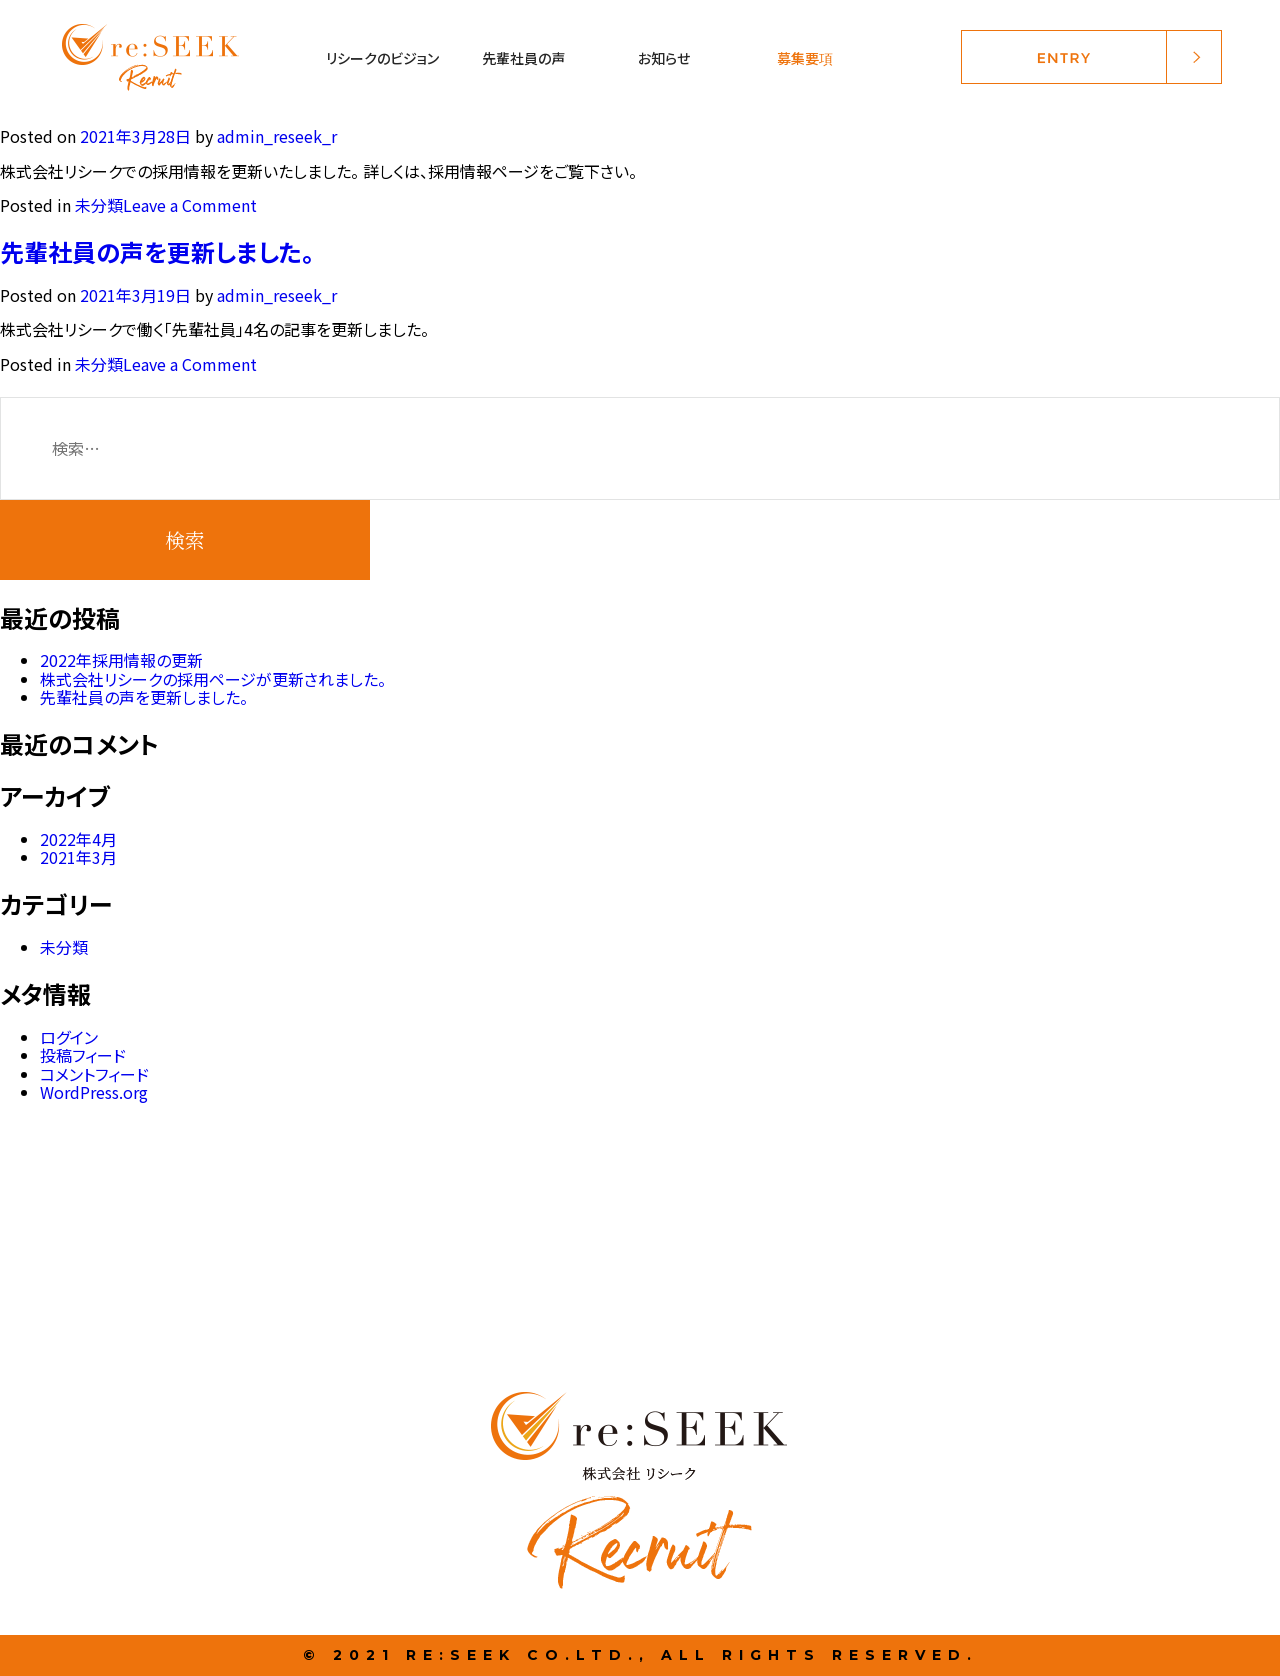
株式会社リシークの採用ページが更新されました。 (213, 679)
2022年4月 (78, 839)
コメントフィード (94, 1074)
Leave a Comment (190, 205)
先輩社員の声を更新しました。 (157, 251)
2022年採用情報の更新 (121, 660)
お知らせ (664, 58)
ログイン (69, 1037)
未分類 (99, 205)
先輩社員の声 (523, 58)
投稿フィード (83, 1055)
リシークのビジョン (382, 58)
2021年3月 (78, 857)
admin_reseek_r (277, 136)
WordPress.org (94, 1092)
